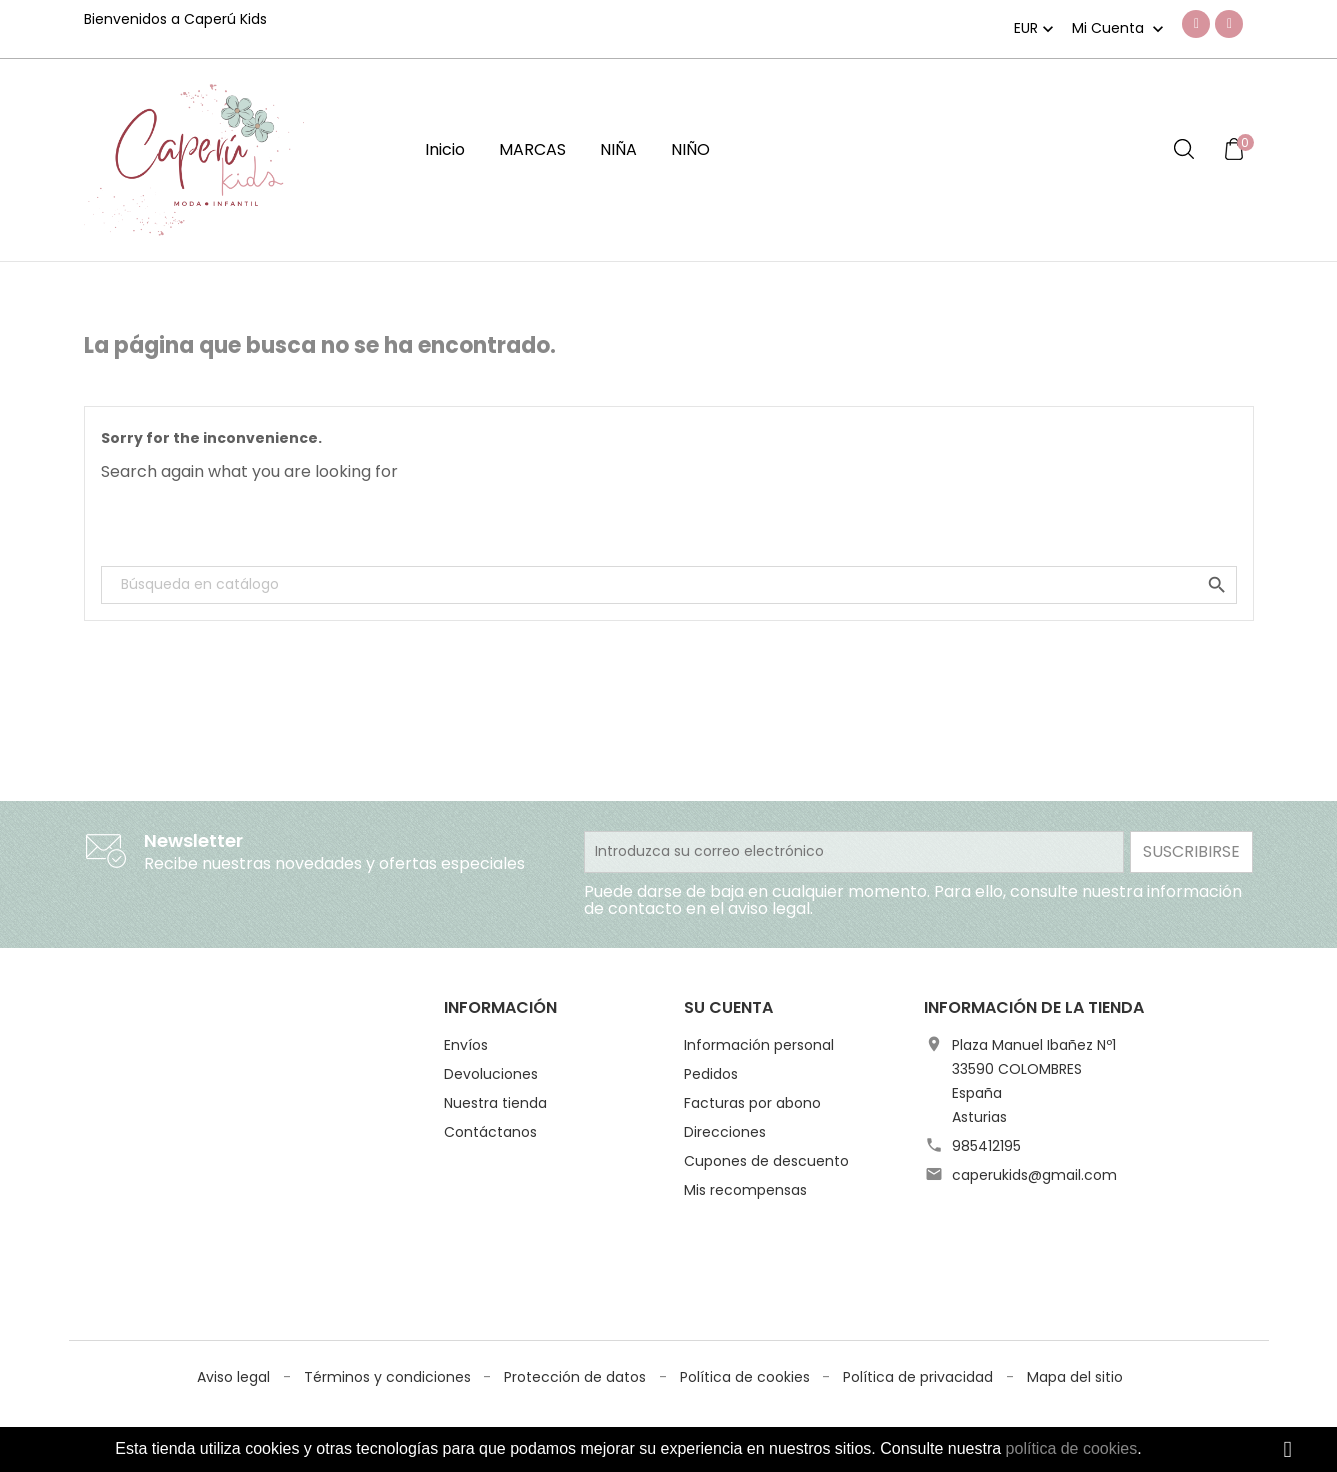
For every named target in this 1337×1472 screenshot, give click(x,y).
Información (500, 1007)
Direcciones (725, 1132)
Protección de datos (577, 1264)
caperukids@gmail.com (1034, 1175)
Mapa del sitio (1075, 1264)
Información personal (759, 1045)
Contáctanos (490, 1132)
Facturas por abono (752, 1103)
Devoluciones (491, 1074)
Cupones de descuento (766, 1161)
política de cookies (1072, 1448)
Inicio (445, 149)
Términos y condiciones (389, 1264)
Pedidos (711, 1074)
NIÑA (618, 149)
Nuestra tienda (495, 1103)
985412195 (986, 1146)
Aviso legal (235, 1264)
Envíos (466, 1045)
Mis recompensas (745, 1190)
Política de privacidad (920, 1264)
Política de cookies (747, 1264)
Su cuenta (728, 1007)
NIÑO (690, 149)
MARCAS (532, 149)
